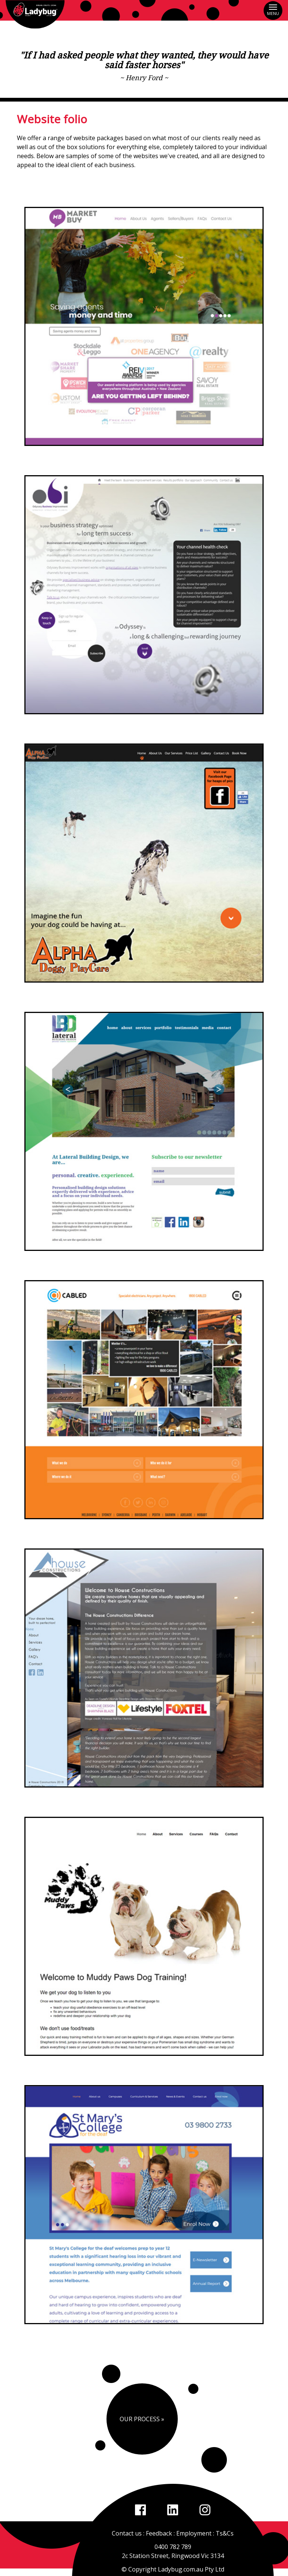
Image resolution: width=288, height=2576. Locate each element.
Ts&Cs (225, 2533)
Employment (194, 2533)
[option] (144, 326)
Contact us (127, 2533)
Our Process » (142, 2419)
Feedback (159, 2533)
